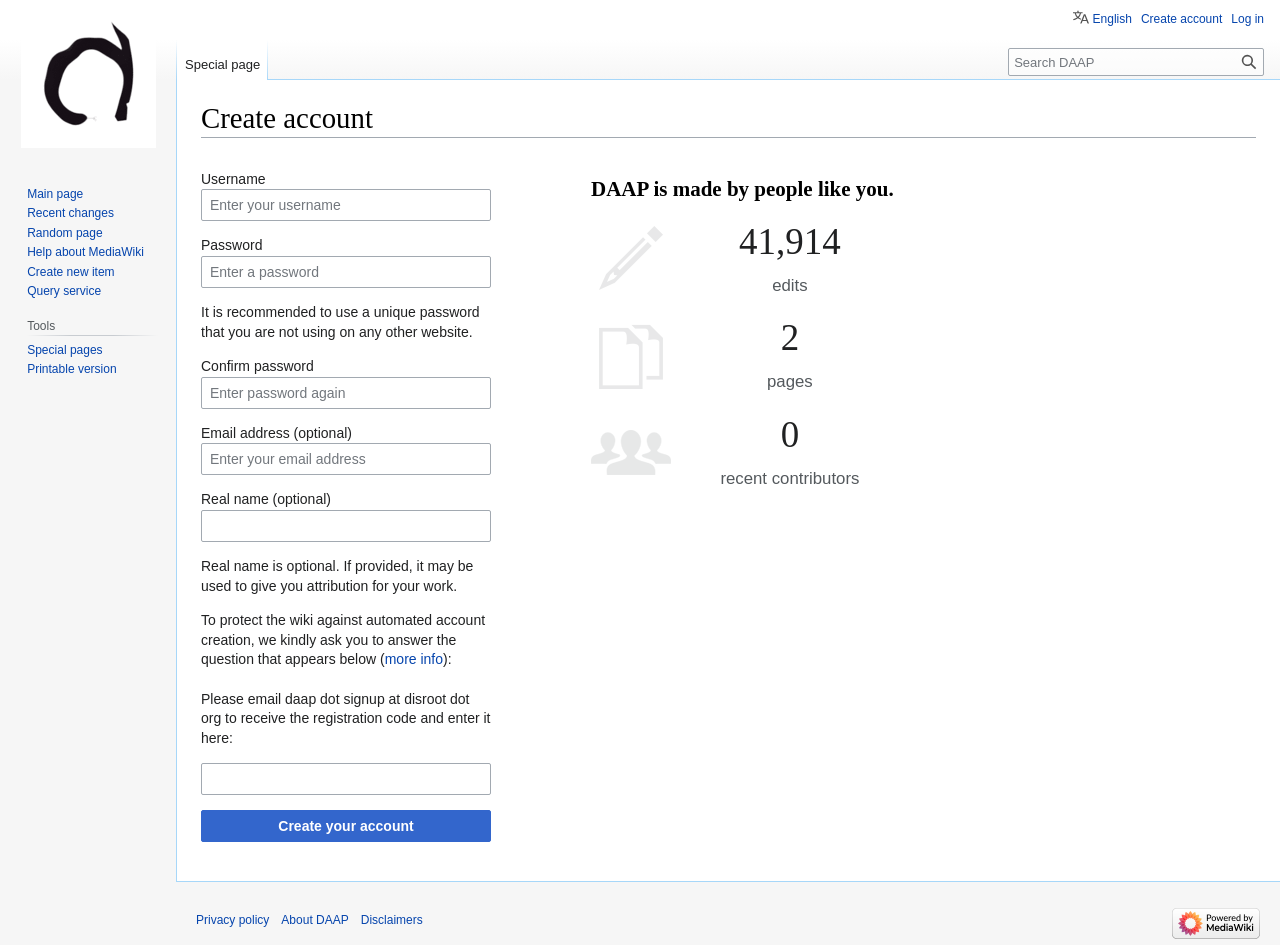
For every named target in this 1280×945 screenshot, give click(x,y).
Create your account (345, 826)
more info (414, 659)
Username (233, 179)
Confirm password (257, 366)
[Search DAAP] (1136, 62)
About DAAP (314, 920)
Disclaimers (392, 920)
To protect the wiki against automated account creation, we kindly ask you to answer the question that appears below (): (343, 639)
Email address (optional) (276, 433)
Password (231, 245)
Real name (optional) (266, 499)
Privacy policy (232, 920)
